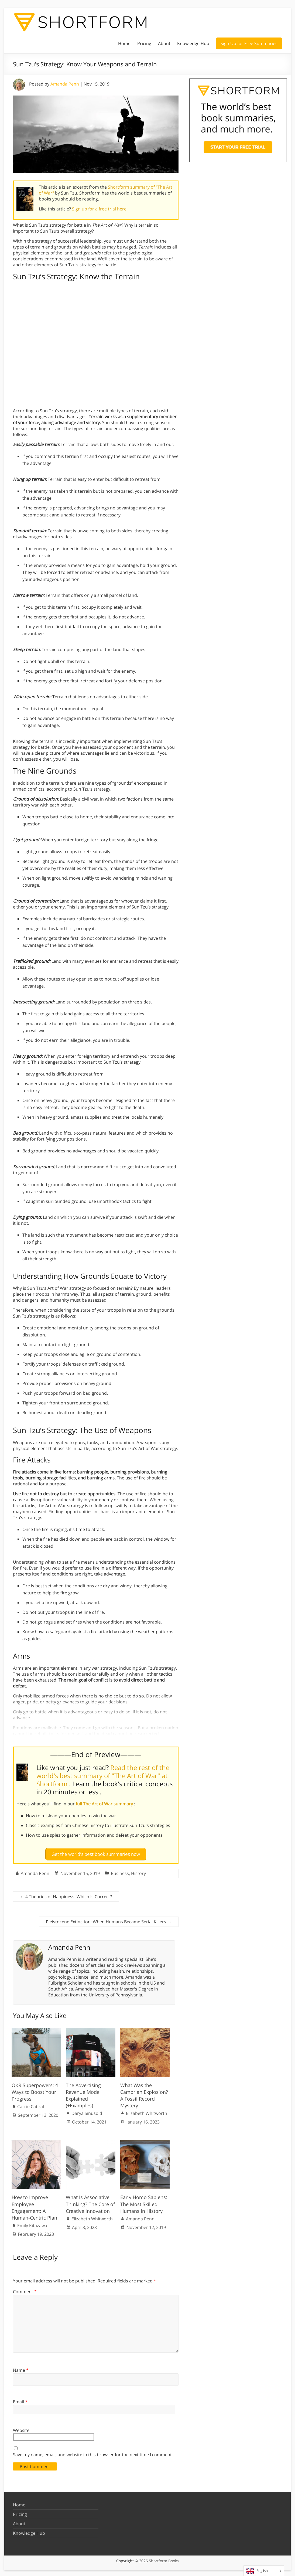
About (164, 43)
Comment (25, 2289)
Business (120, 1871)
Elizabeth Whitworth (146, 2111)
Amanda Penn (64, 84)
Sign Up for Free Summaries (249, 43)
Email (20, 2400)
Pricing (144, 43)
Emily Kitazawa (32, 2223)
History (138, 1871)
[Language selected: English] (263, 2570)
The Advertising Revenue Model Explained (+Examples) (83, 2093)
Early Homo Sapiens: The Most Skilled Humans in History (143, 2202)
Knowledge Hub (193, 43)
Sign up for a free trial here (100, 209)
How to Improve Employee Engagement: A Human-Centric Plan (34, 2205)
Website (21, 2428)
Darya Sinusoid (86, 2111)
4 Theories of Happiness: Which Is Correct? (66, 1894)
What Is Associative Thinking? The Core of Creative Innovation (90, 2202)
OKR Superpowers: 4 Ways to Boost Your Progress (35, 2090)
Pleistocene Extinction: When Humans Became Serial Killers (108, 1919)
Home (124, 43)
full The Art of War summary (105, 1804)
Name (21, 2368)
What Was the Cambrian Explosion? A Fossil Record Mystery (144, 2093)
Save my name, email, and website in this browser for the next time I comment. (93, 2452)
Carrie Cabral (30, 2104)
